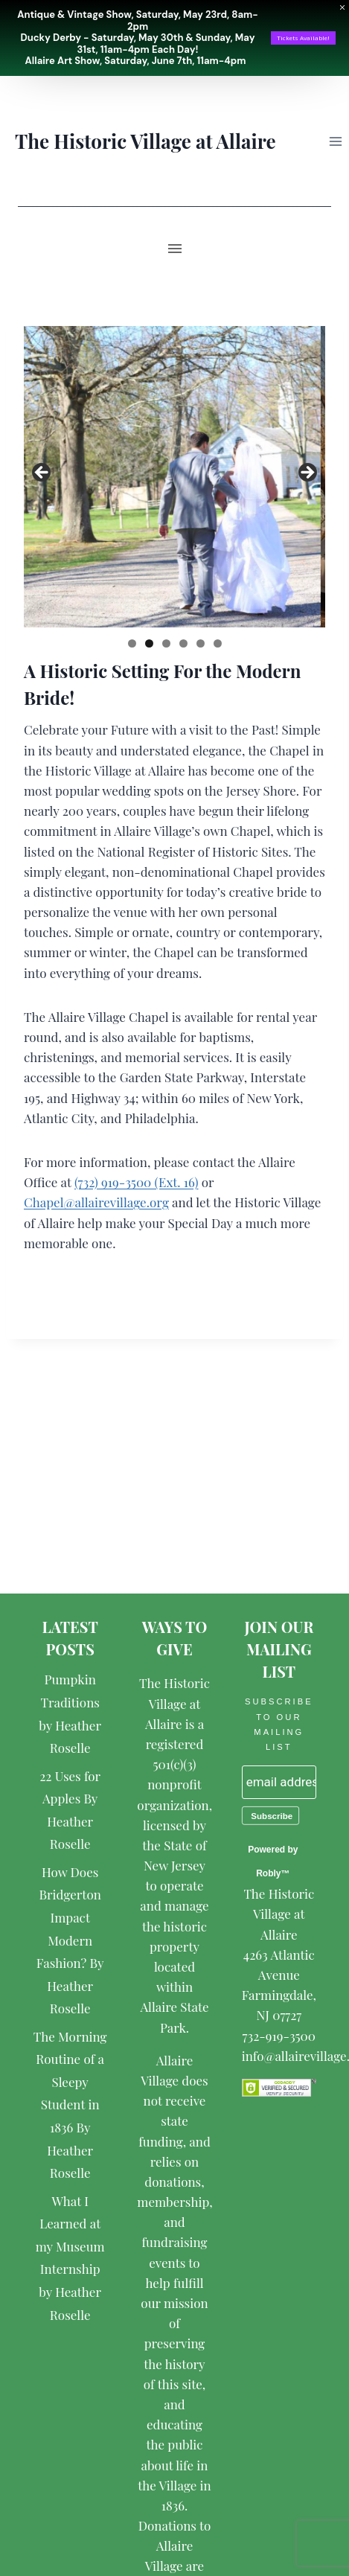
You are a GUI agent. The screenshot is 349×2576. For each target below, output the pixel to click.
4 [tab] (183, 643)
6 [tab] (218, 643)
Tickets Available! (303, 37)
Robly (268, 1873)
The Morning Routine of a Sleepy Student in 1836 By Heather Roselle (70, 2105)
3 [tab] (166, 643)
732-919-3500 (279, 2035)
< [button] (42, 473)
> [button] (306, 473)
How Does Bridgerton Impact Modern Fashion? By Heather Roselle (70, 1940)
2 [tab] (149, 643)
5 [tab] (200, 643)
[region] (174, 476)
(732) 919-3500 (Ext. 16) (136, 1182)
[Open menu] (335, 141)
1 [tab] (132, 643)
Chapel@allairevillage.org (96, 1202)
